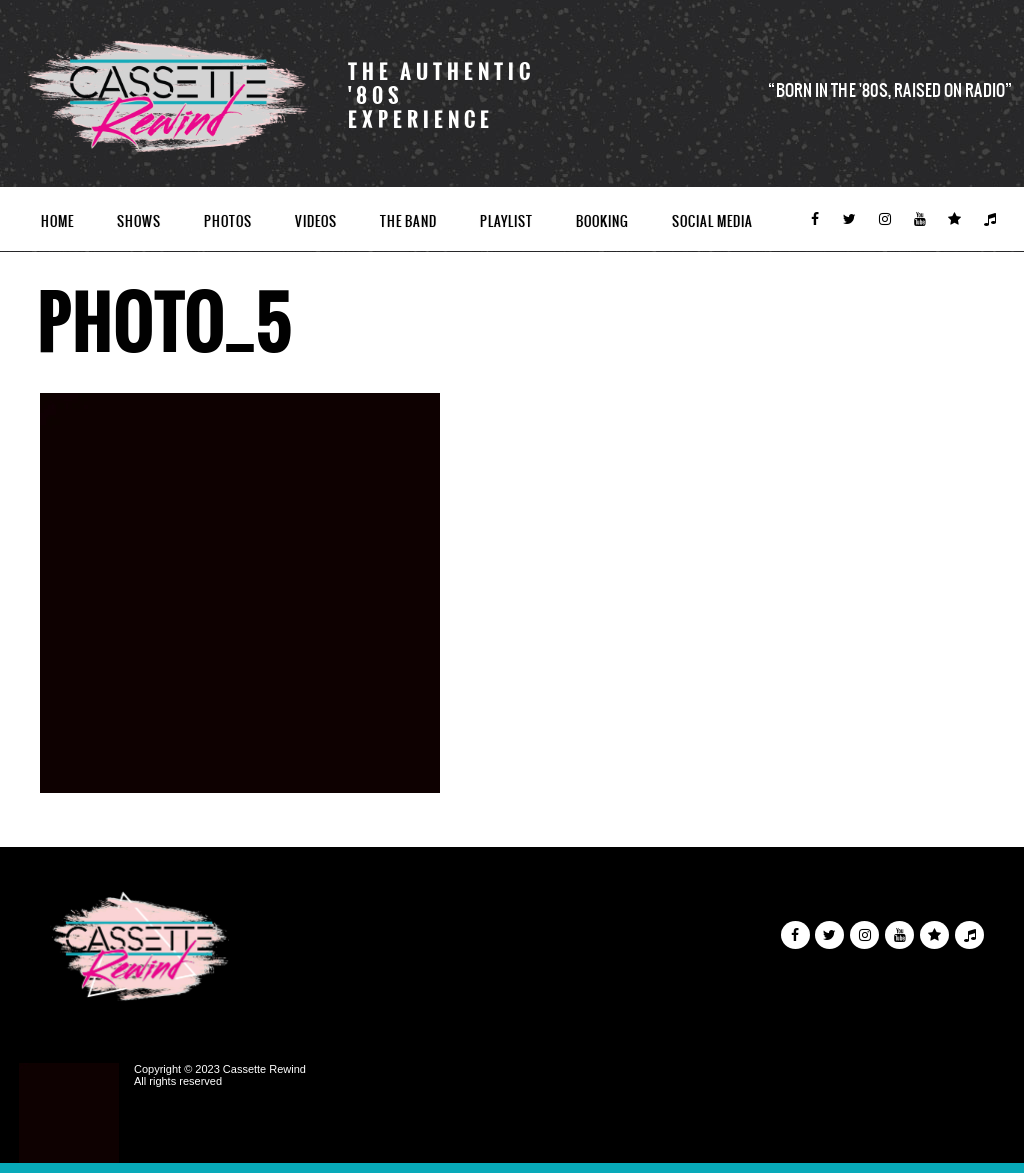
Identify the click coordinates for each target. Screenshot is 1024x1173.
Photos (228, 221)
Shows (139, 221)
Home (57, 221)
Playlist (506, 221)
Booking (602, 221)
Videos (316, 221)
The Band (408, 221)
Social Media (712, 221)
